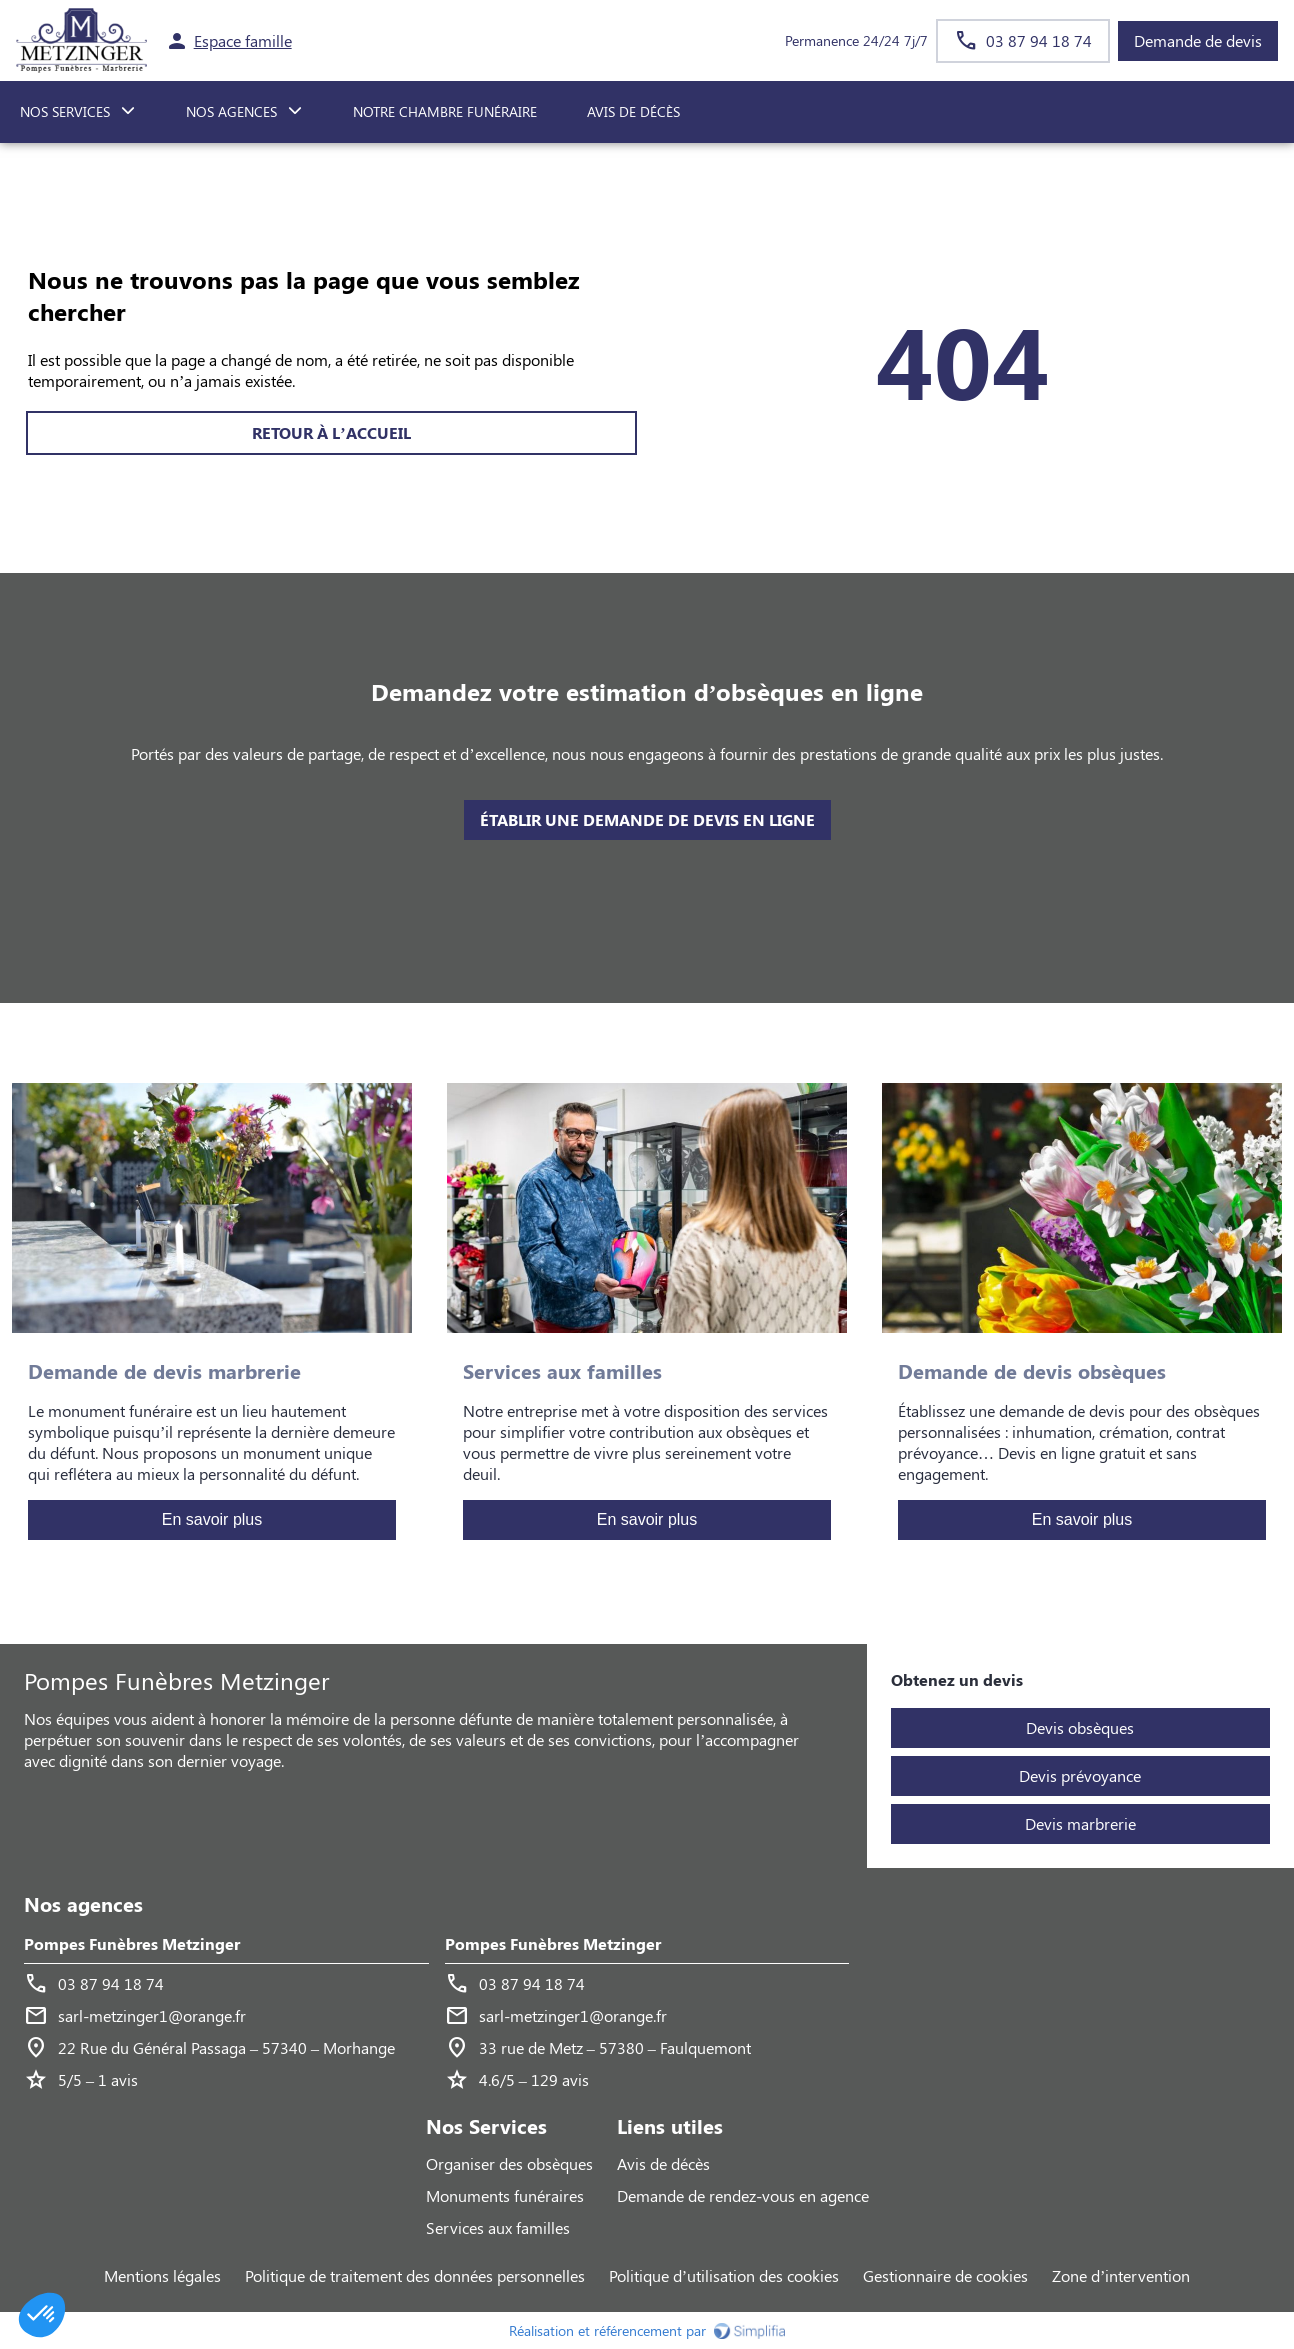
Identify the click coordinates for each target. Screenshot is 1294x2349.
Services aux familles (498, 2227)
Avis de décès (633, 111)
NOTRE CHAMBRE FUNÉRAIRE (445, 111)
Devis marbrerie (1080, 1823)
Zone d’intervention (1121, 2275)
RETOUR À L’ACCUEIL (331, 432)
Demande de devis (1198, 40)
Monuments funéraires (505, 2195)
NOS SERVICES (65, 111)
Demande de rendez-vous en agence (743, 2195)
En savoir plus (212, 1519)
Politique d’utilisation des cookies (724, 2275)
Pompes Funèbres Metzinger (132, 1943)
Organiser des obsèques (509, 2163)
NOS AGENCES (231, 111)
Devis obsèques (1080, 1727)
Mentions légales (162, 2275)
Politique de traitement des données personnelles (415, 2275)
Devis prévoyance (1080, 1775)
